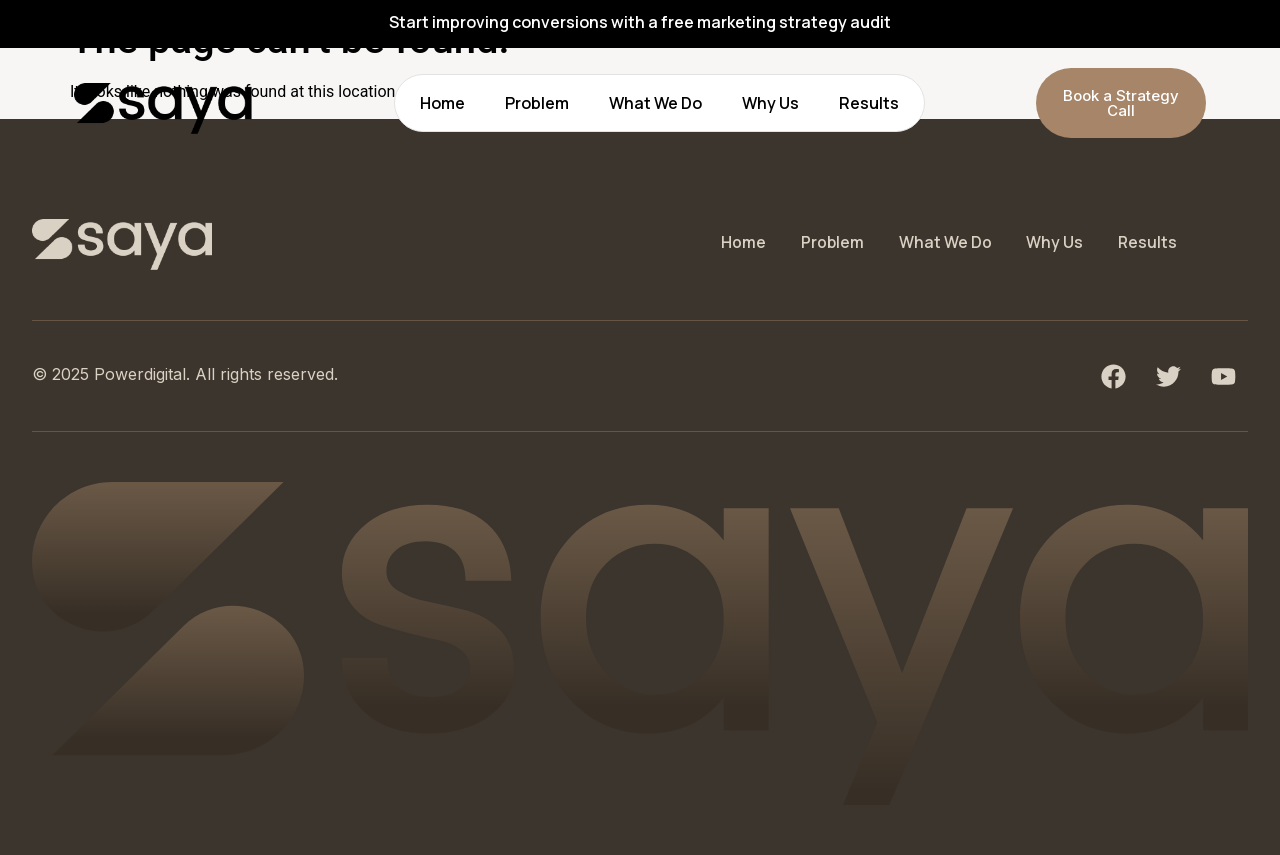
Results (869, 103)
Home (442, 103)
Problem (537, 103)
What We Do (655, 103)
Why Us (770, 103)
